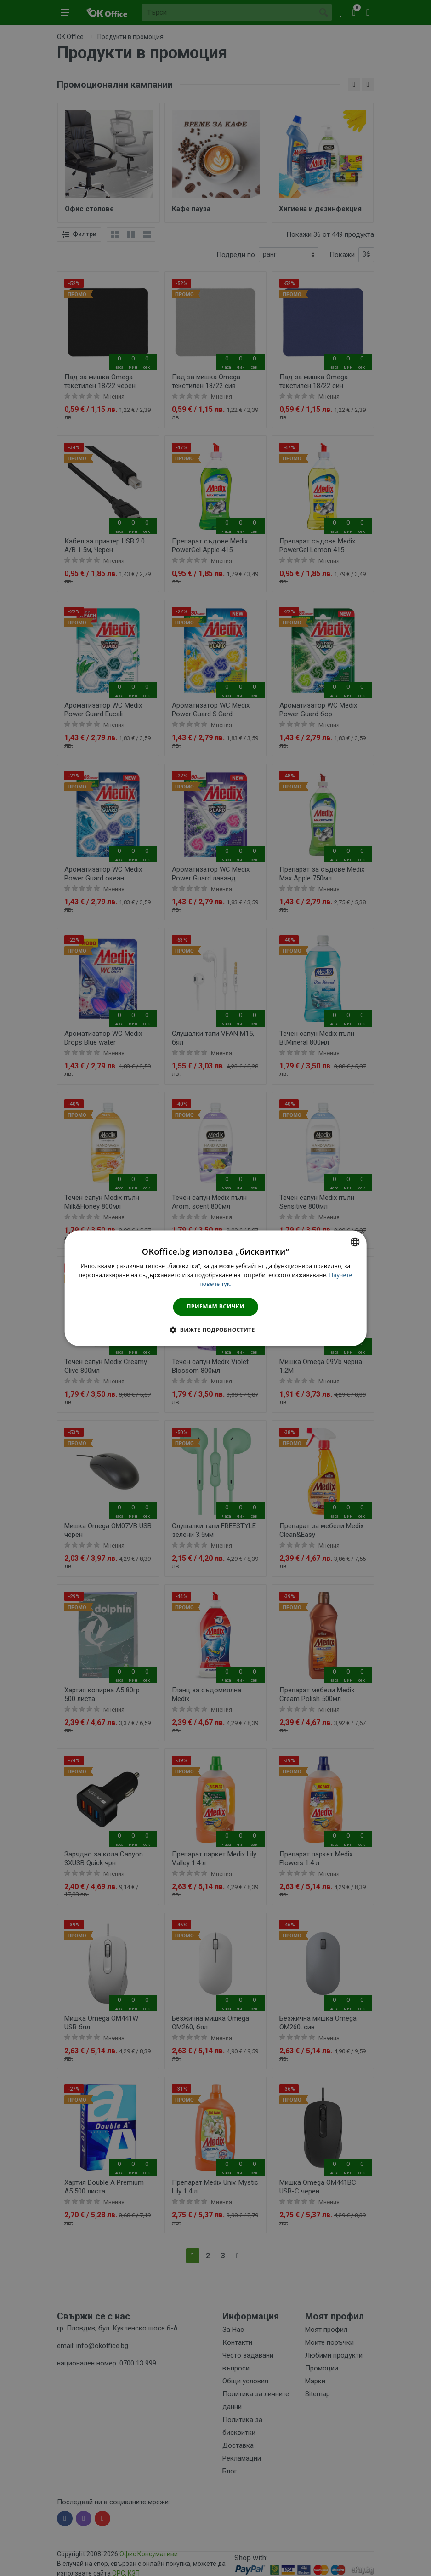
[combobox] (354, 1241)
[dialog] (216, 1288)
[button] (215, 1329)
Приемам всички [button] (215, 1307)
